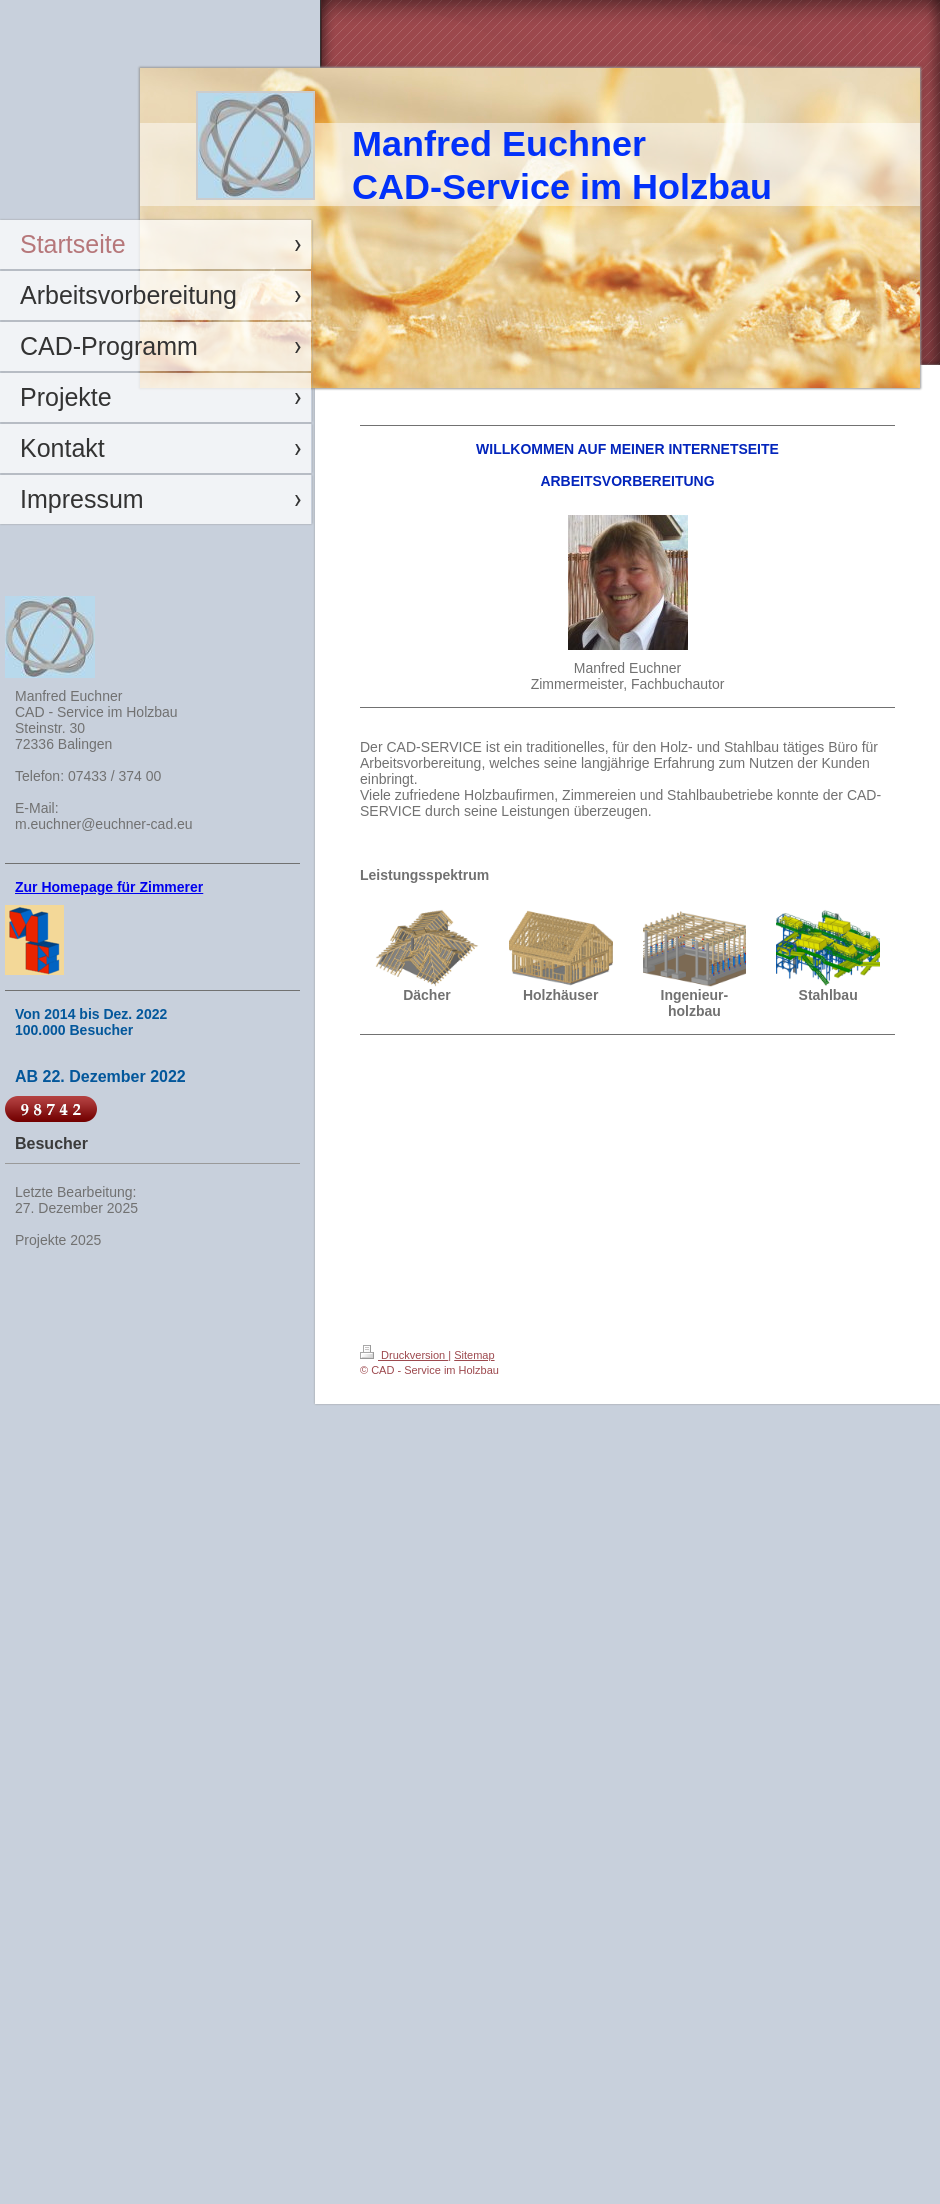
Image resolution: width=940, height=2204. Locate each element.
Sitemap (474, 1355)
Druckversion (404, 1355)
